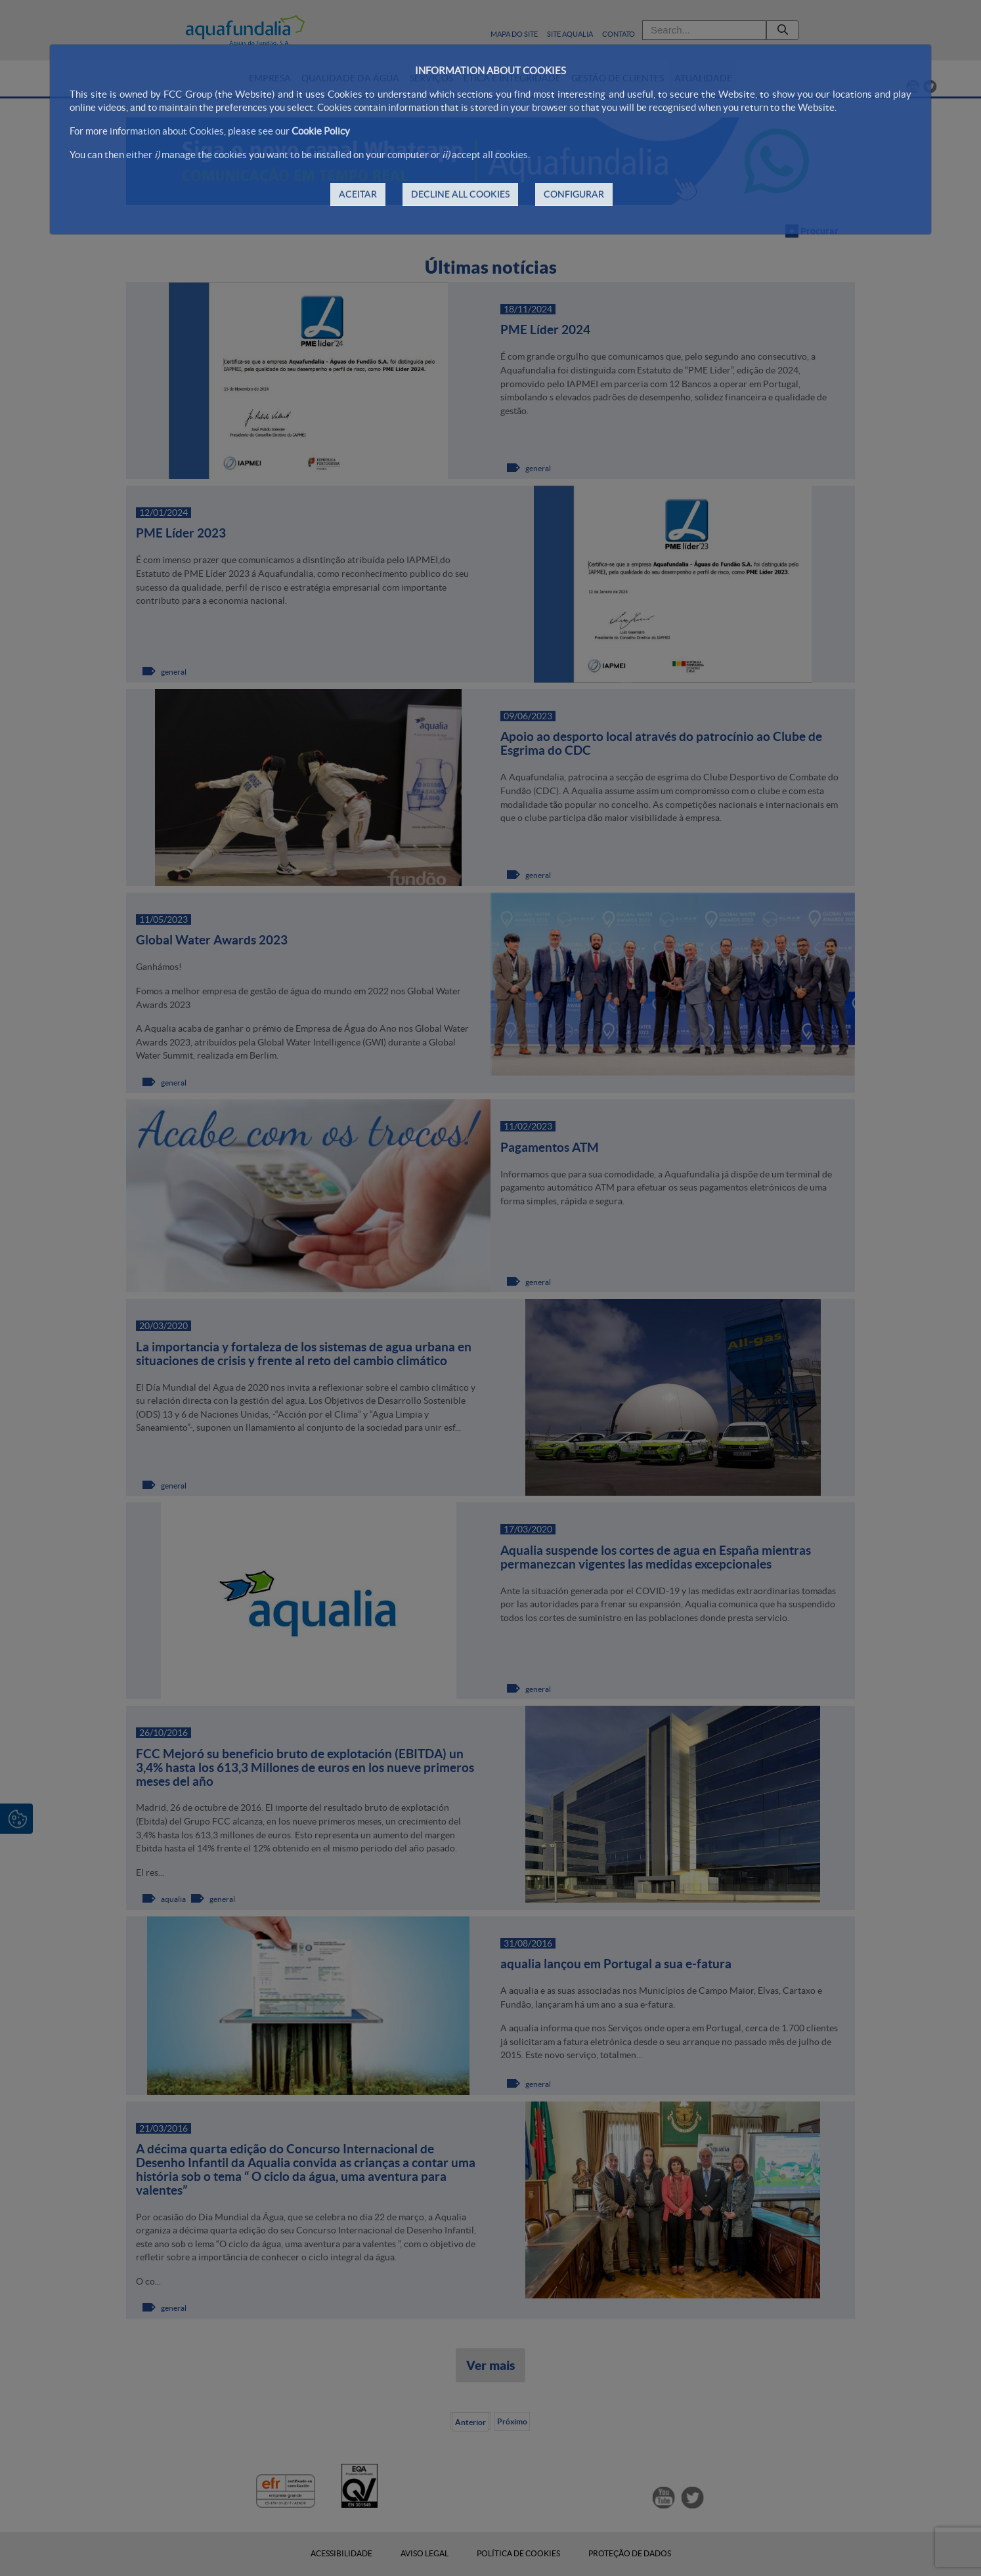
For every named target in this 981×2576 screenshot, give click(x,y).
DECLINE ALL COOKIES (460, 194)
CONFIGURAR (574, 194)
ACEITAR (358, 194)
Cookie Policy (321, 131)
